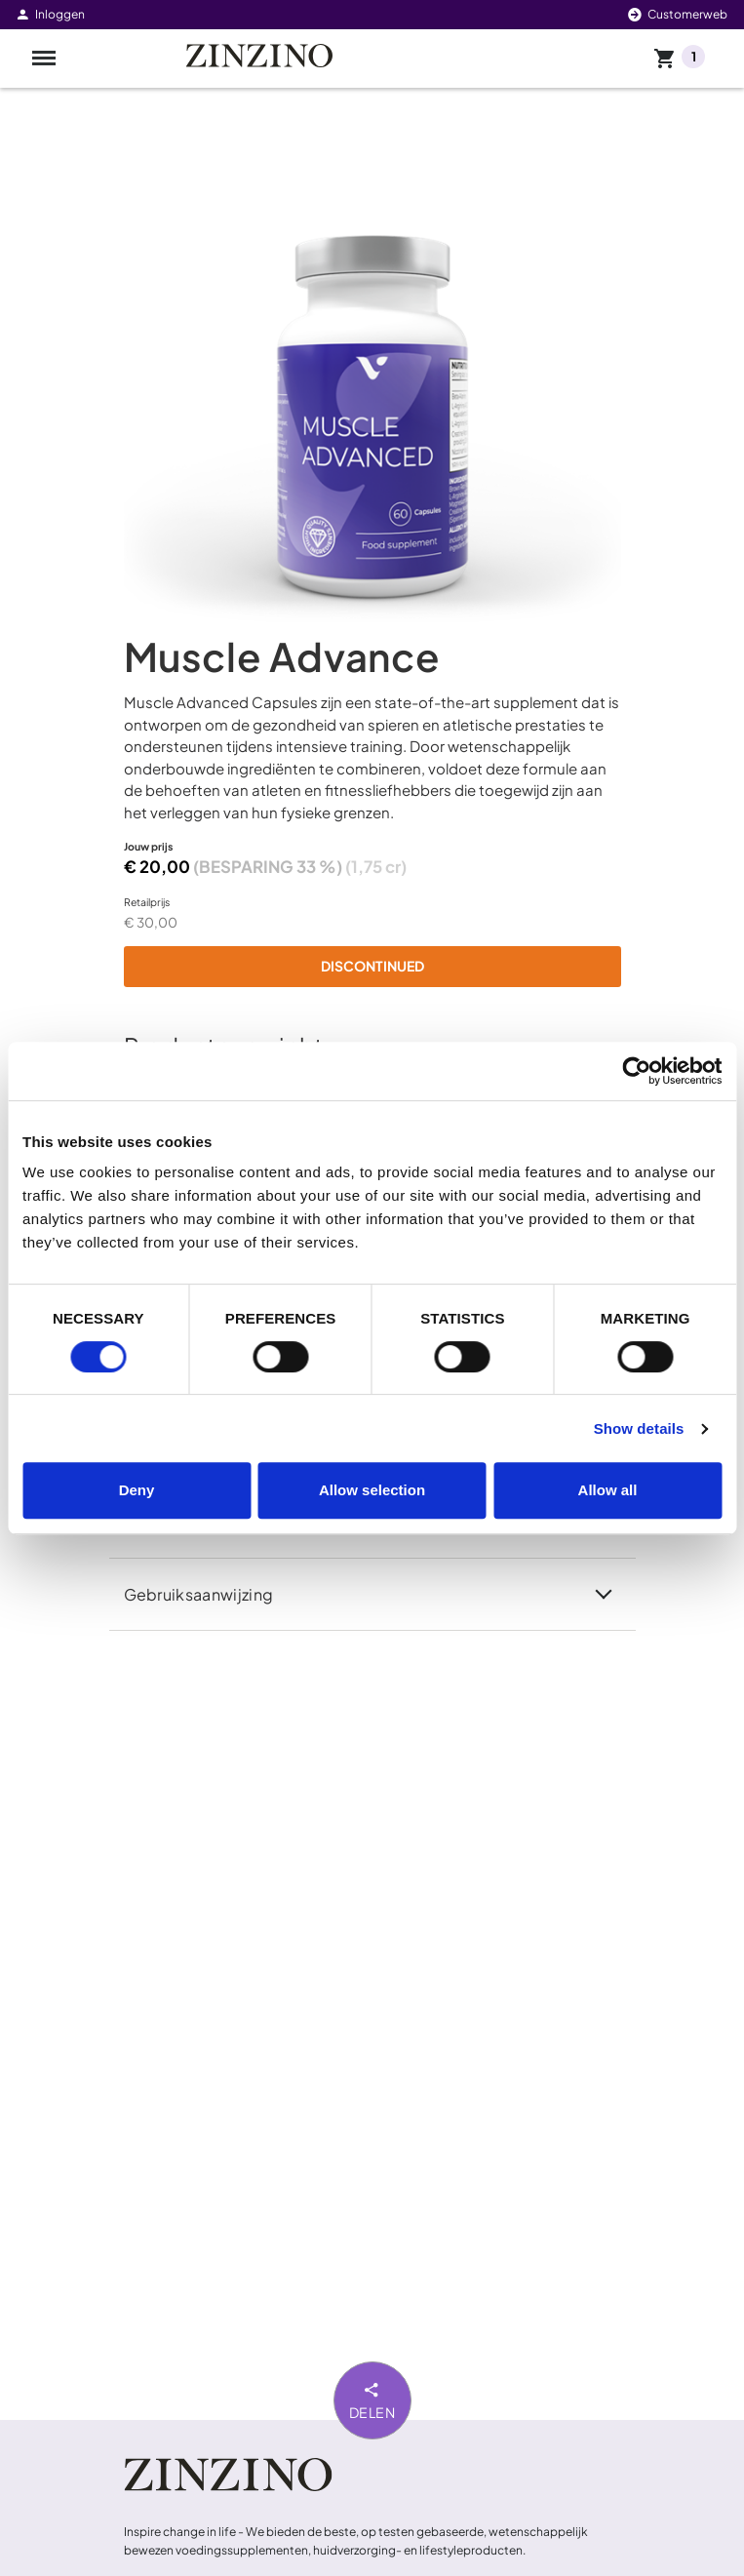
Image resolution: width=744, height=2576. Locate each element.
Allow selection (372, 1490)
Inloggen (50, 14)
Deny (137, 1490)
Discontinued (372, 965)
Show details (639, 1428)
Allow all (608, 1490)
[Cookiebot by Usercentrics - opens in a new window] (636, 1071)
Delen (372, 2399)
